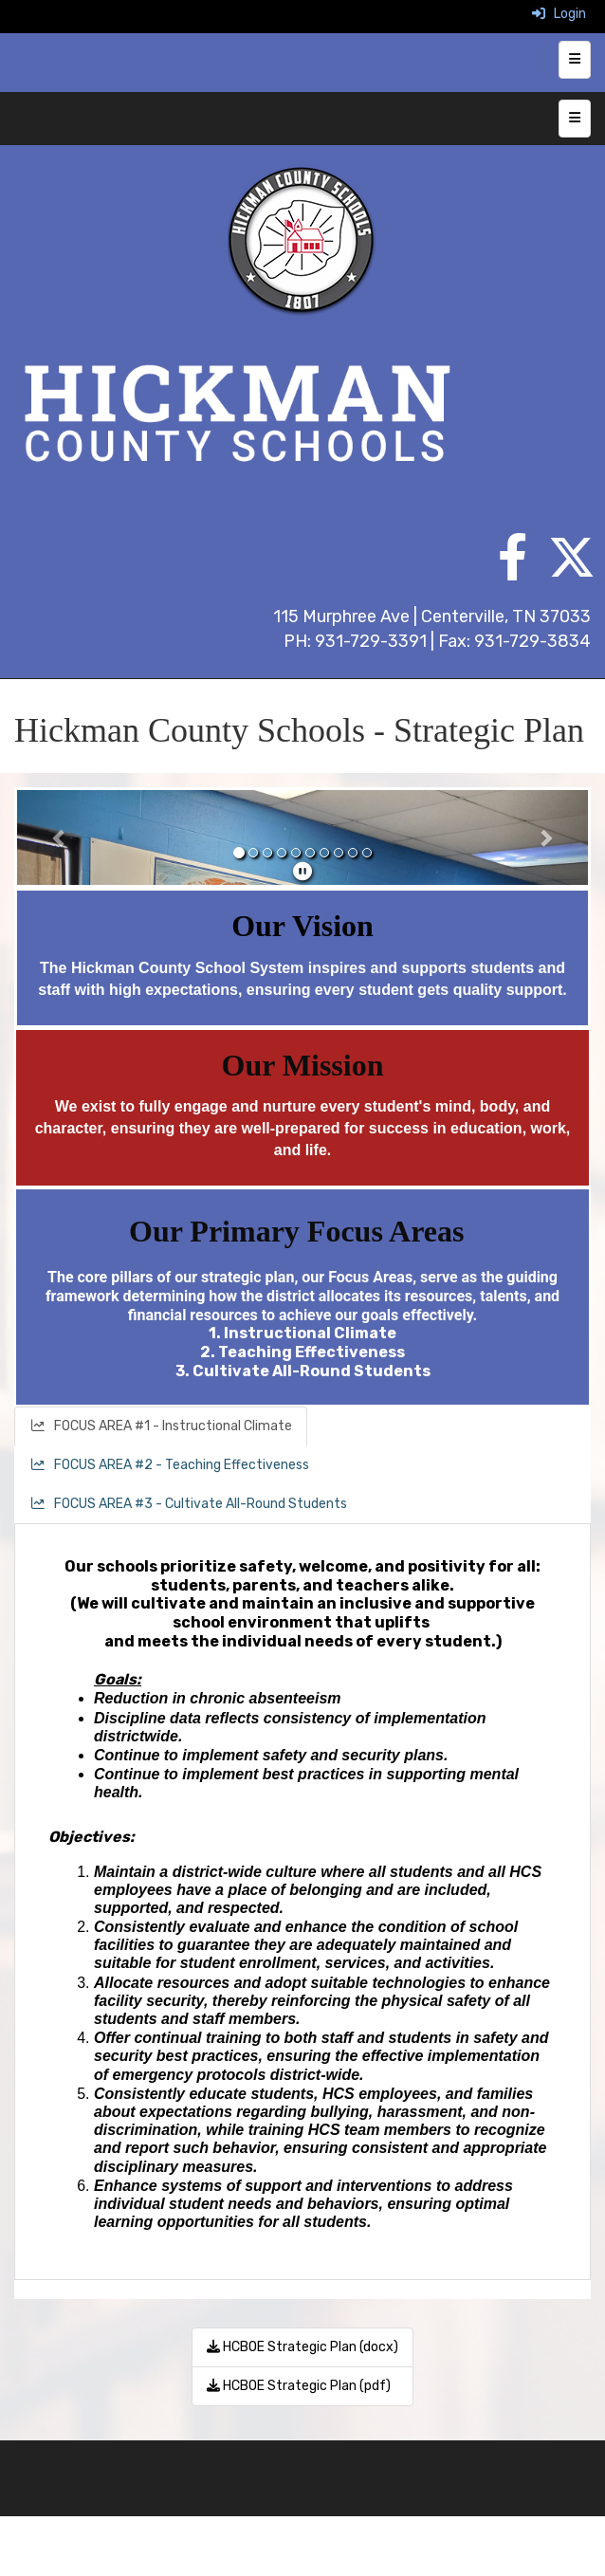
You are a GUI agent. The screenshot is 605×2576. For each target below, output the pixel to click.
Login (559, 14)
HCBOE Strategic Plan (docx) (302, 2347)
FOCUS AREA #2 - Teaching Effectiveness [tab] (169, 1465)
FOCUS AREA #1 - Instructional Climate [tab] (160, 1426)
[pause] (302, 871)
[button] (59, 837)
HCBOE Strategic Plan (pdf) (299, 2386)
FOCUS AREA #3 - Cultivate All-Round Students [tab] (188, 1504)
